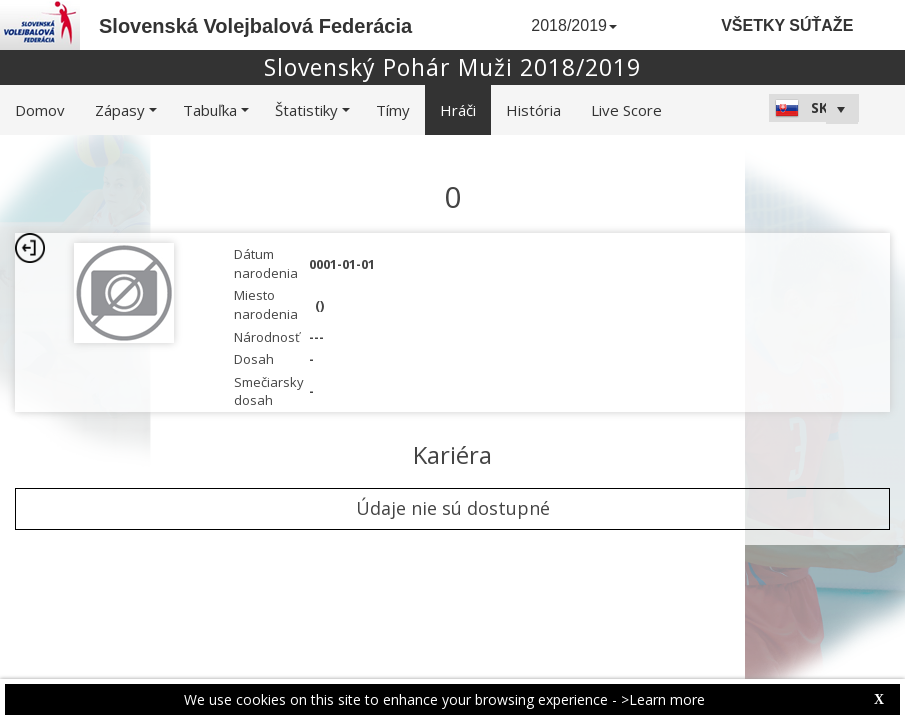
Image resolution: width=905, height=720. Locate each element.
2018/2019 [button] (574, 25)
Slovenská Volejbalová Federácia (255, 26)
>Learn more (663, 699)
